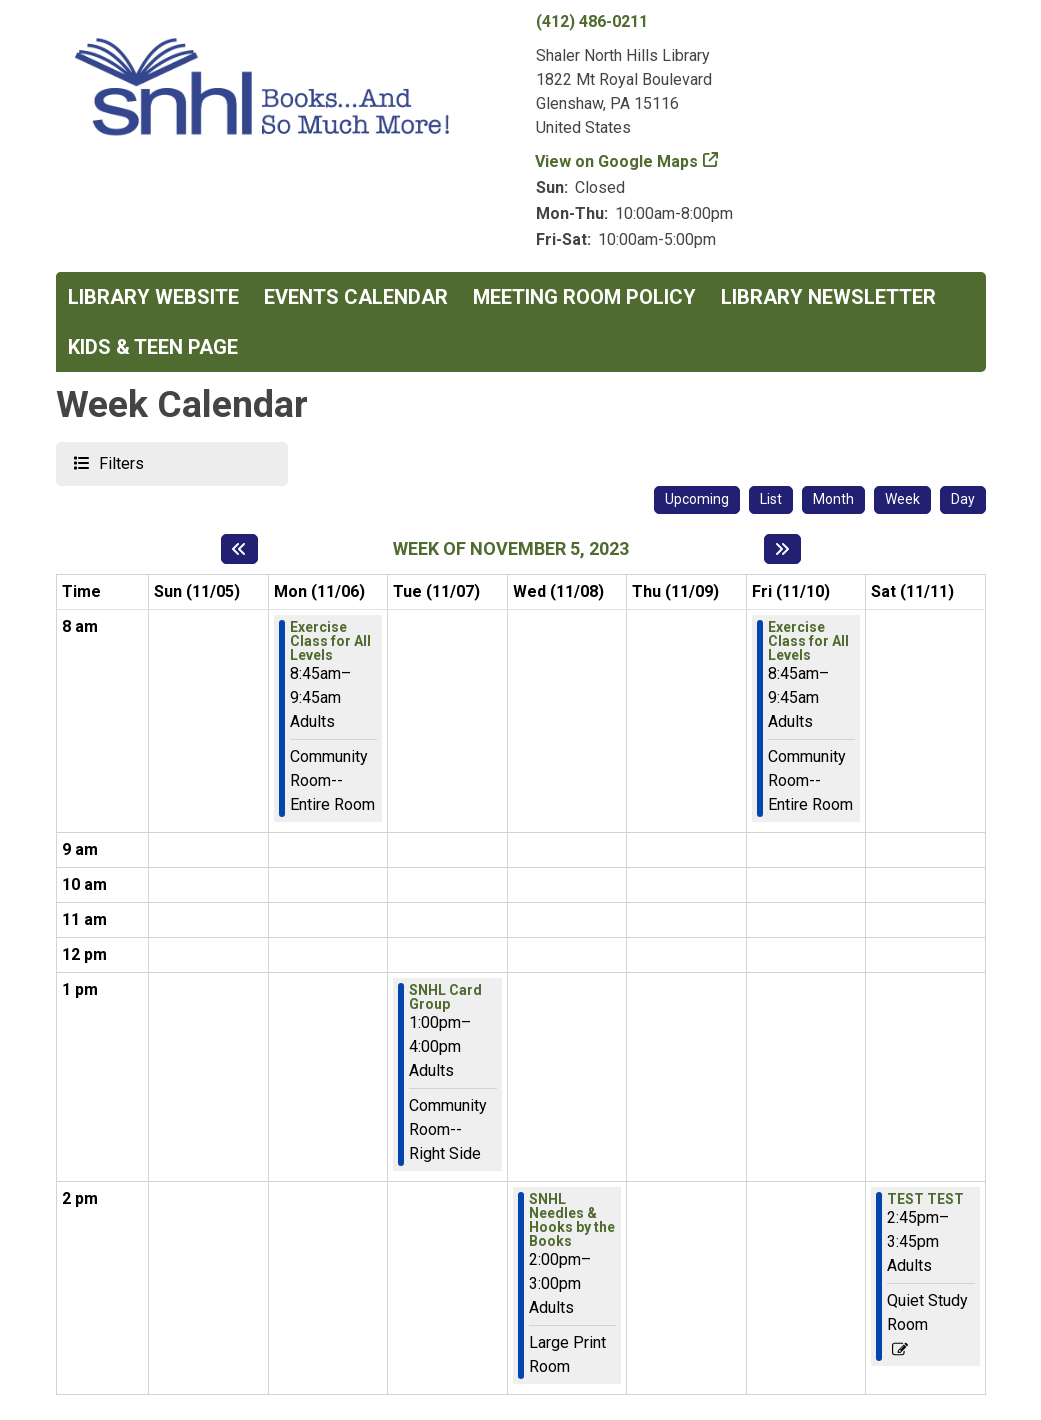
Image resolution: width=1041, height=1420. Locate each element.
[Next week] (782, 549)
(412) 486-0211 (592, 21)
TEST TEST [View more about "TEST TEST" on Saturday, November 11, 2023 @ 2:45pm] (925, 1199)
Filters (119, 462)
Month (833, 499)
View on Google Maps (617, 161)
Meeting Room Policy (584, 297)
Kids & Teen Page (153, 347)
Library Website (153, 297)
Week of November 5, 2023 (511, 548)
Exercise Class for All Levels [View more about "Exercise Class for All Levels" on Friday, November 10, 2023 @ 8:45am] (808, 641)
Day (963, 499)
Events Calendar (356, 297)
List (771, 499)
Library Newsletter (828, 297)
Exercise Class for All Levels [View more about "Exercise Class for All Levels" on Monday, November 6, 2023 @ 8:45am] (330, 641)
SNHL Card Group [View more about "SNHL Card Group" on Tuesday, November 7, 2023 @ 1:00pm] (445, 997)
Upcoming (697, 499)
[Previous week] (239, 549)
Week (902, 499)
